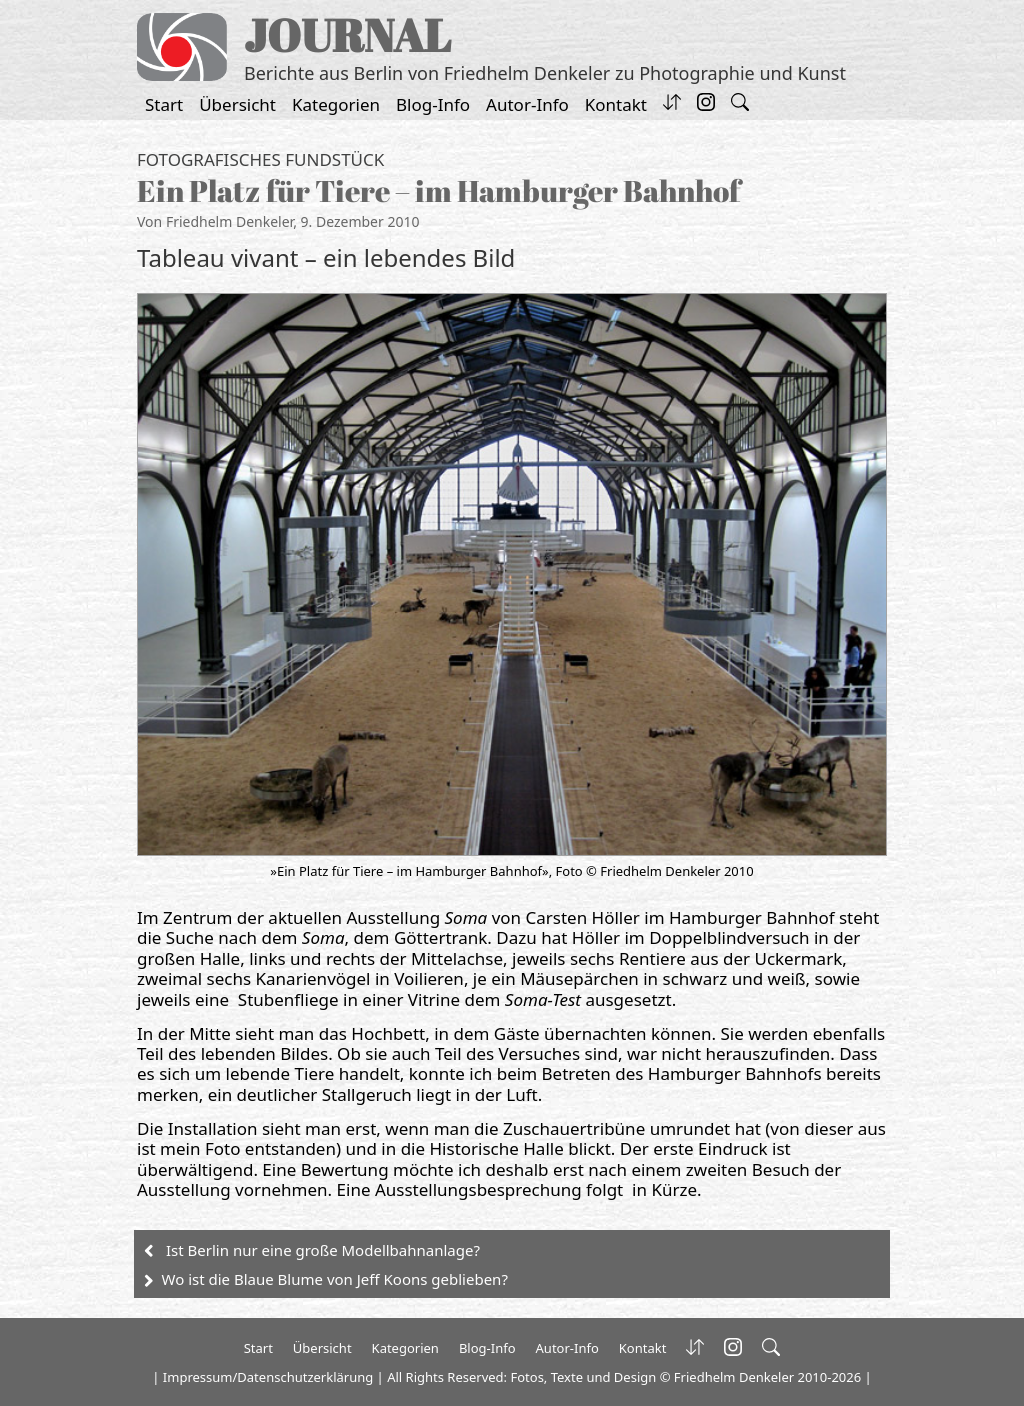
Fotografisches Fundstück (260, 159)
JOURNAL (347, 34)
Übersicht (237, 104)
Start (164, 104)
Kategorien (336, 104)
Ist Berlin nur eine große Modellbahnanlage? (323, 1250)
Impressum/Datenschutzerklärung (268, 1377)
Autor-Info (527, 104)
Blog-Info (433, 104)
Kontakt (616, 104)
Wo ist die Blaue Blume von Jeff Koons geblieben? (335, 1279)
